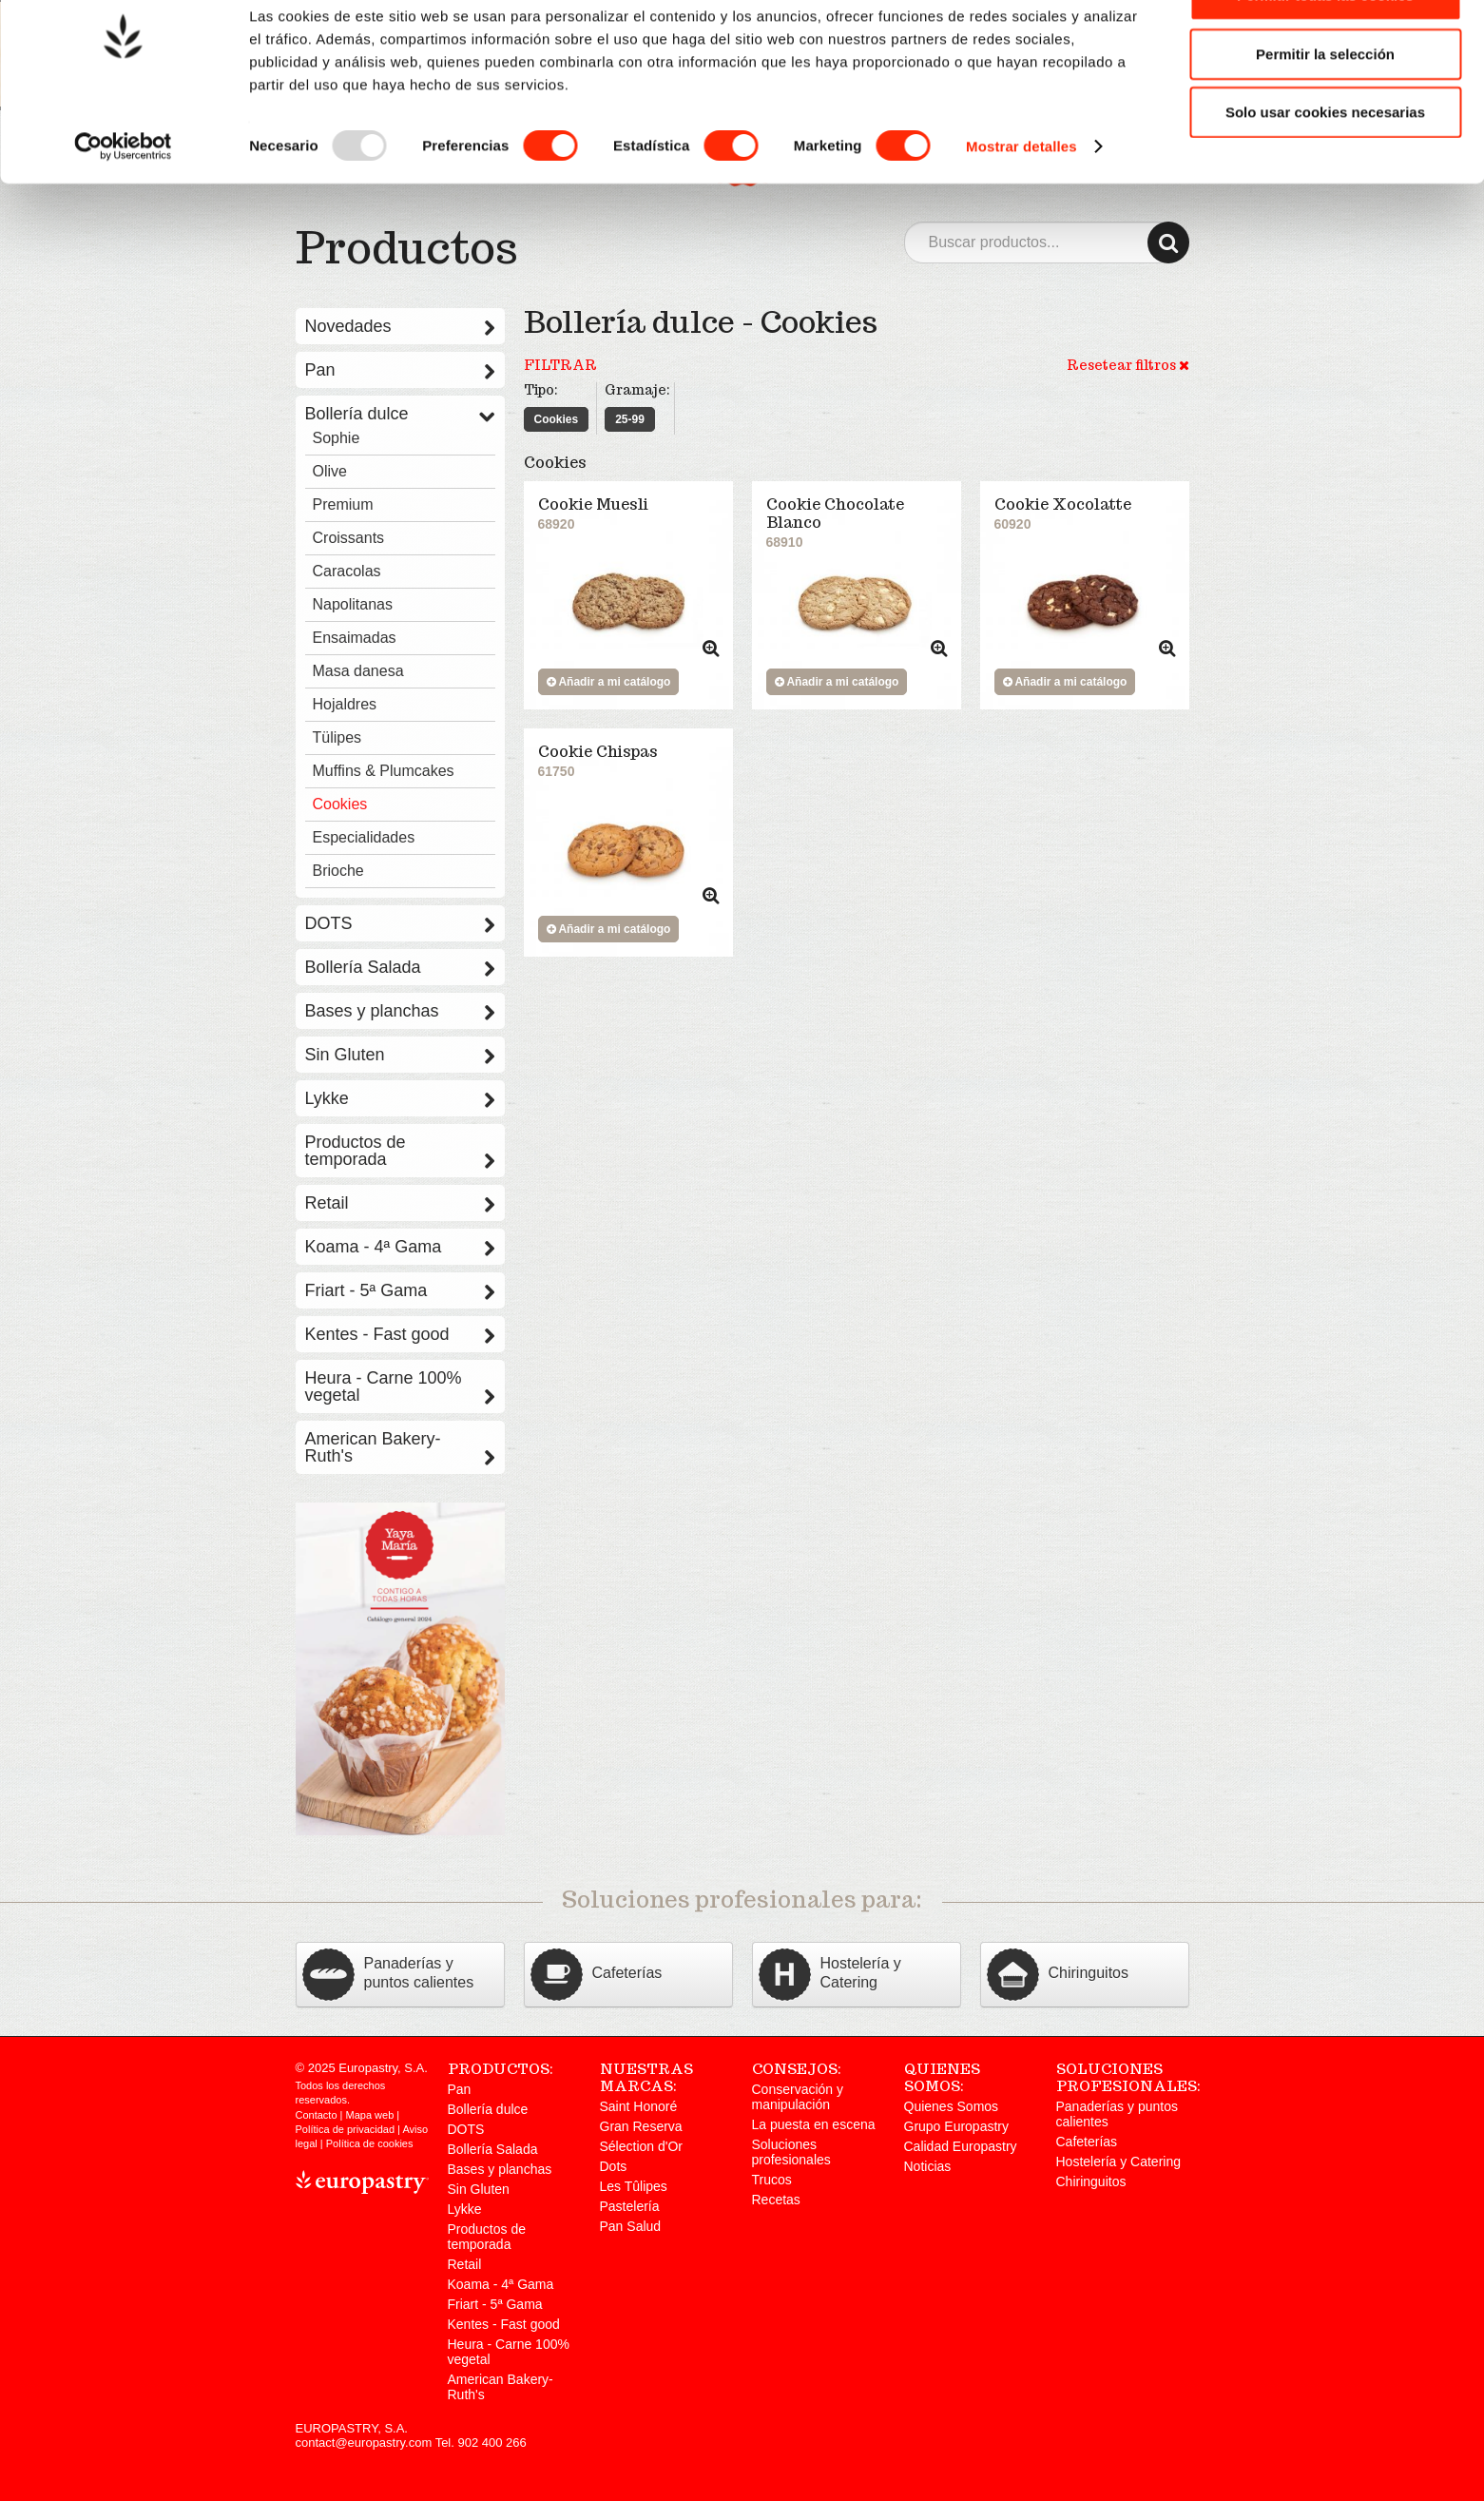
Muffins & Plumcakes (383, 771)
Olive (330, 471)
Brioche (338, 871)
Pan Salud (631, 2226)
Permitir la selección (1325, 107)
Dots (613, 2166)
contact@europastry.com (364, 2442)
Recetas (776, 2199)
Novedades (400, 326)
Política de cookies (370, 2143)
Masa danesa (358, 671)
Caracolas (347, 571)
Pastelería (630, 2206)
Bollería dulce (400, 413)
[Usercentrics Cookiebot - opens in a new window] (123, 199)
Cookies (556, 419)
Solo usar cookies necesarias (1325, 165)
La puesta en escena (814, 2124)
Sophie (336, 438)
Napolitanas (353, 604)
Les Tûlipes (633, 2186)
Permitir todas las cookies (1325, 48)
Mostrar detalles (1021, 199)
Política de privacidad (345, 2129)
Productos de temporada (400, 1151)
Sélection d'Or (642, 2146)
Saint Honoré (639, 2106)
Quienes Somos (951, 2106)
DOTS (400, 923)
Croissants (349, 538)
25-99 (630, 419)
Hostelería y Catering (1119, 2161)
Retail (400, 1203)
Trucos (772, 2179)
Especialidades (364, 837)
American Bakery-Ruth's (400, 1447)
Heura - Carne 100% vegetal (400, 1386)
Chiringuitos (1091, 2181)
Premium (343, 504)
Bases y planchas (400, 1010)
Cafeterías (1087, 2141)
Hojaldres (345, 704)
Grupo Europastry (957, 2126)
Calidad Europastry (960, 2146)
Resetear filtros (1128, 365)
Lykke (400, 1098)
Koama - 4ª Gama (400, 1246)
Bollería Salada (400, 967)
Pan (400, 369)
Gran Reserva (641, 2126)
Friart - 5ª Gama (400, 1290)
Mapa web (370, 2115)
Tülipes (337, 737)
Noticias (928, 2166)
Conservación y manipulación (798, 2097)
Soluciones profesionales (791, 2152)
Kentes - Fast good (400, 1334)
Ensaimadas (354, 638)
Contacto (316, 2115)
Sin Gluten (400, 1054)
